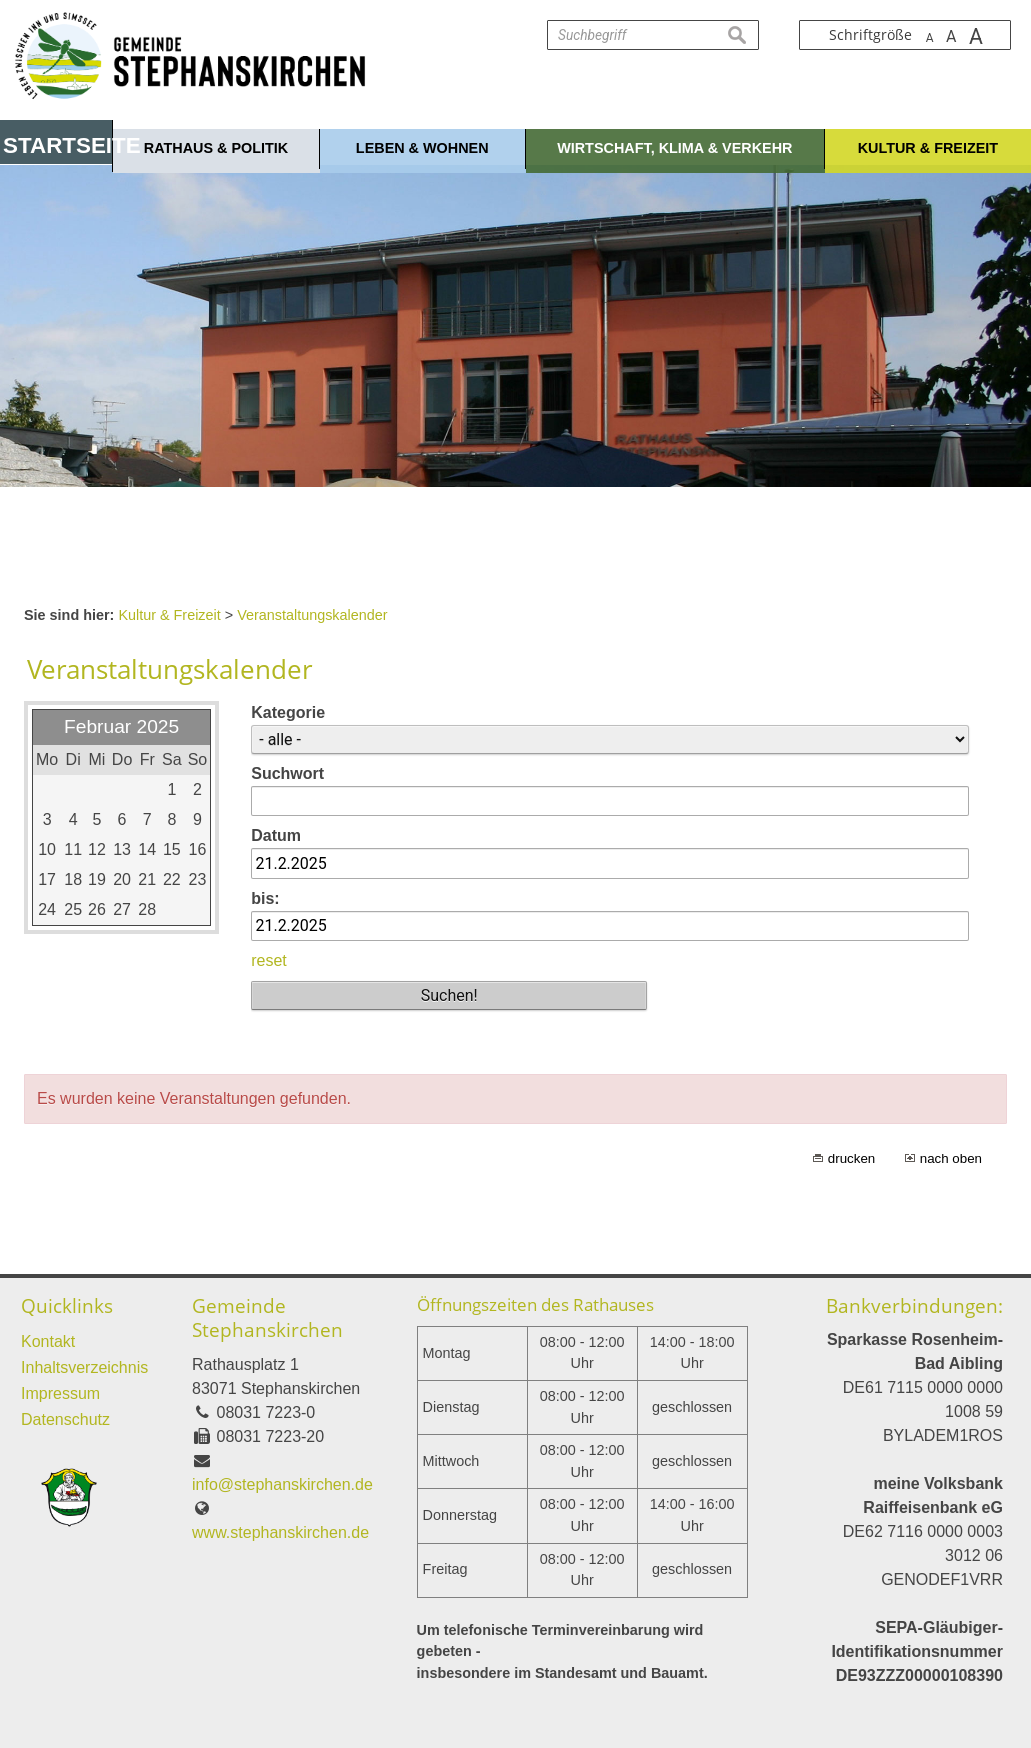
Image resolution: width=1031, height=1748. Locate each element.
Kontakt (48, 1341)
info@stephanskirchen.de (282, 1484)
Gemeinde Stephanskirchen (267, 1317)
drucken (851, 1158)
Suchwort (287, 773)
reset (269, 960)
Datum (276, 835)
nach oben (951, 1158)
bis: (265, 898)
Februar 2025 (121, 726)
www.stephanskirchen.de (280, 1532)
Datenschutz (65, 1419)
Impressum (60, 1393)
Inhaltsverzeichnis (84, 1367)
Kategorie (288, 712)
